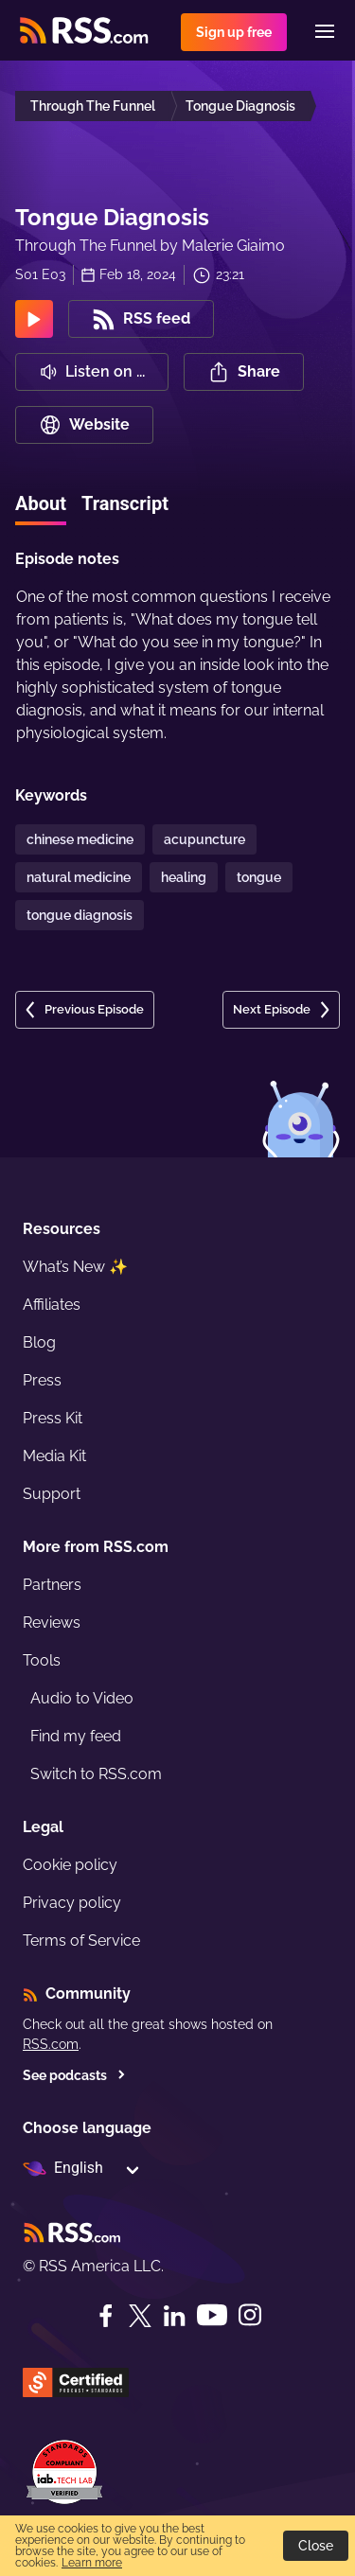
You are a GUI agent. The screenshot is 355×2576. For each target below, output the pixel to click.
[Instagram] (250, 2315)
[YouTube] (212, 2315)
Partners (52, 1585)
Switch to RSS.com (96, 1774)
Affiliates (51, 1305)
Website (84, 425)
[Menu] (324, 31)
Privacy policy (72, 1903)
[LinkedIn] (174, 2315)
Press (42, 1380)
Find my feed (75, 1736)
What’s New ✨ (75, 1267)
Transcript (125, 503)
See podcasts (74, 2075)
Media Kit (54, 1456)
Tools (42, 1660)
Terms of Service (81, 1941)
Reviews (51, 1623)
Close (315, 2545)
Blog (39, 1342)
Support (51, 1494)
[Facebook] (106, 2315)
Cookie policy (70, 1865)
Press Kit (52, 1418)
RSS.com (51, 2044)
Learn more (92, 2562)
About (40, 503)
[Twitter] (140, 2315)
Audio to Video (81, 1698)
